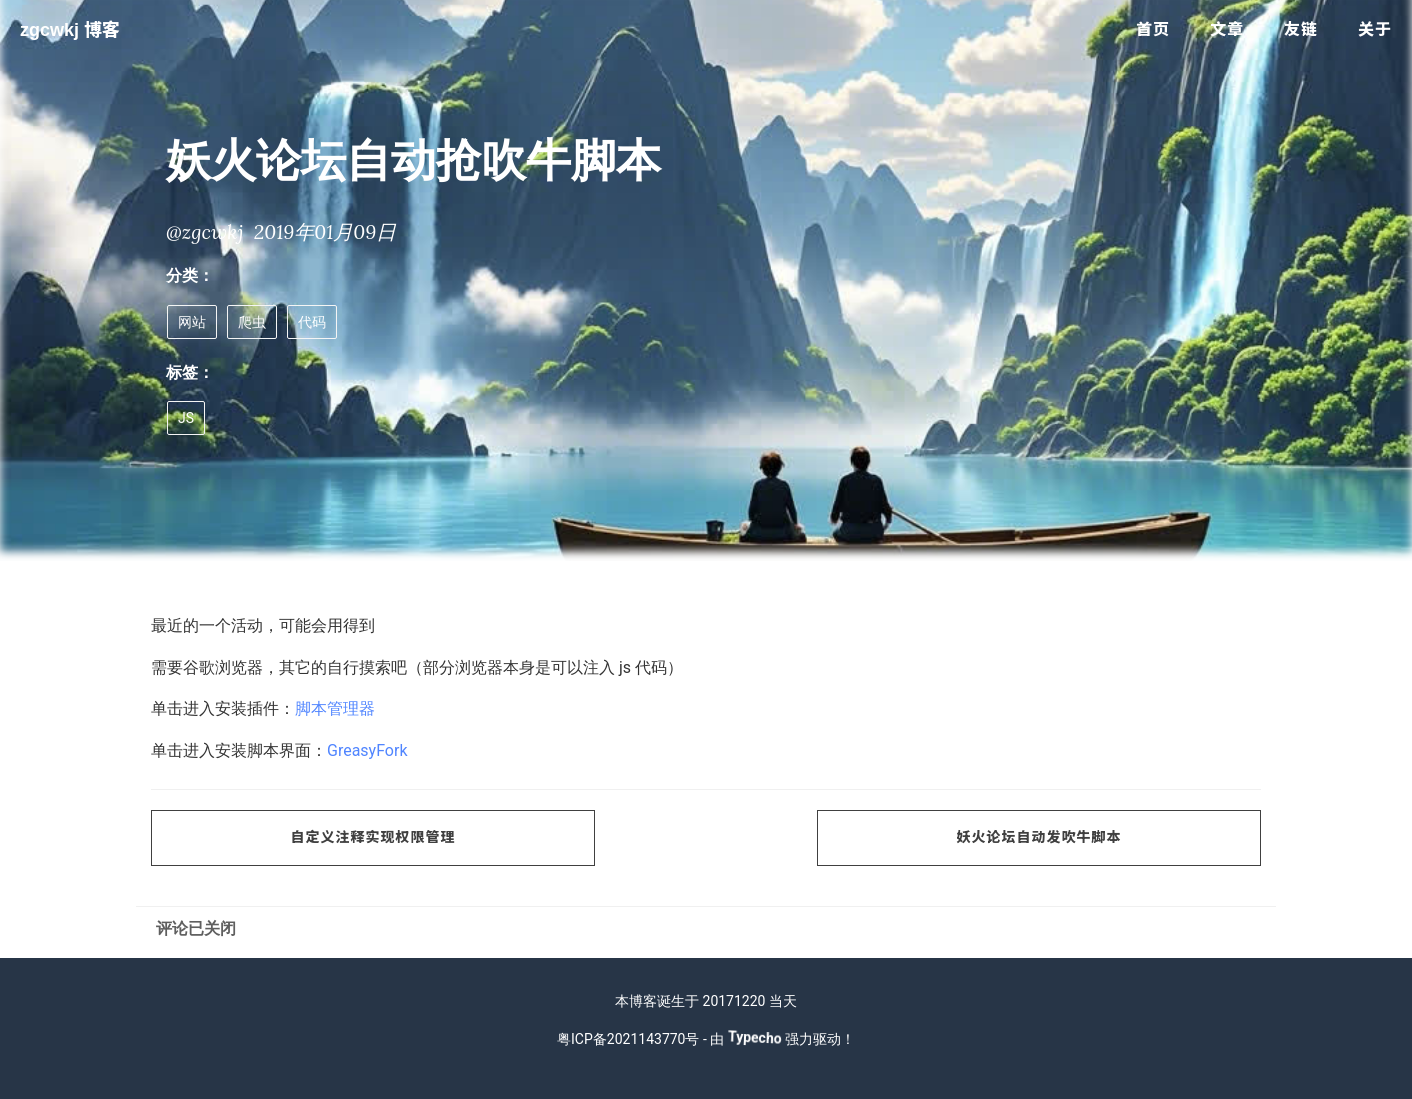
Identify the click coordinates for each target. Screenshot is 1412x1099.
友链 (1301, 29)
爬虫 (252, 322)
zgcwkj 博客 (70, 30)
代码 (312, 322)
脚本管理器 (335, 708)
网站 (192, 322)
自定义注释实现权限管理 (373, 837)
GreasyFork (367, 750)
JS (186, 418)
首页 (1153, 29)
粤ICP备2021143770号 (628, 1039)
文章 (1227, 29)
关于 (1375, 29)
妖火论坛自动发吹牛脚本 (1039, 837)
